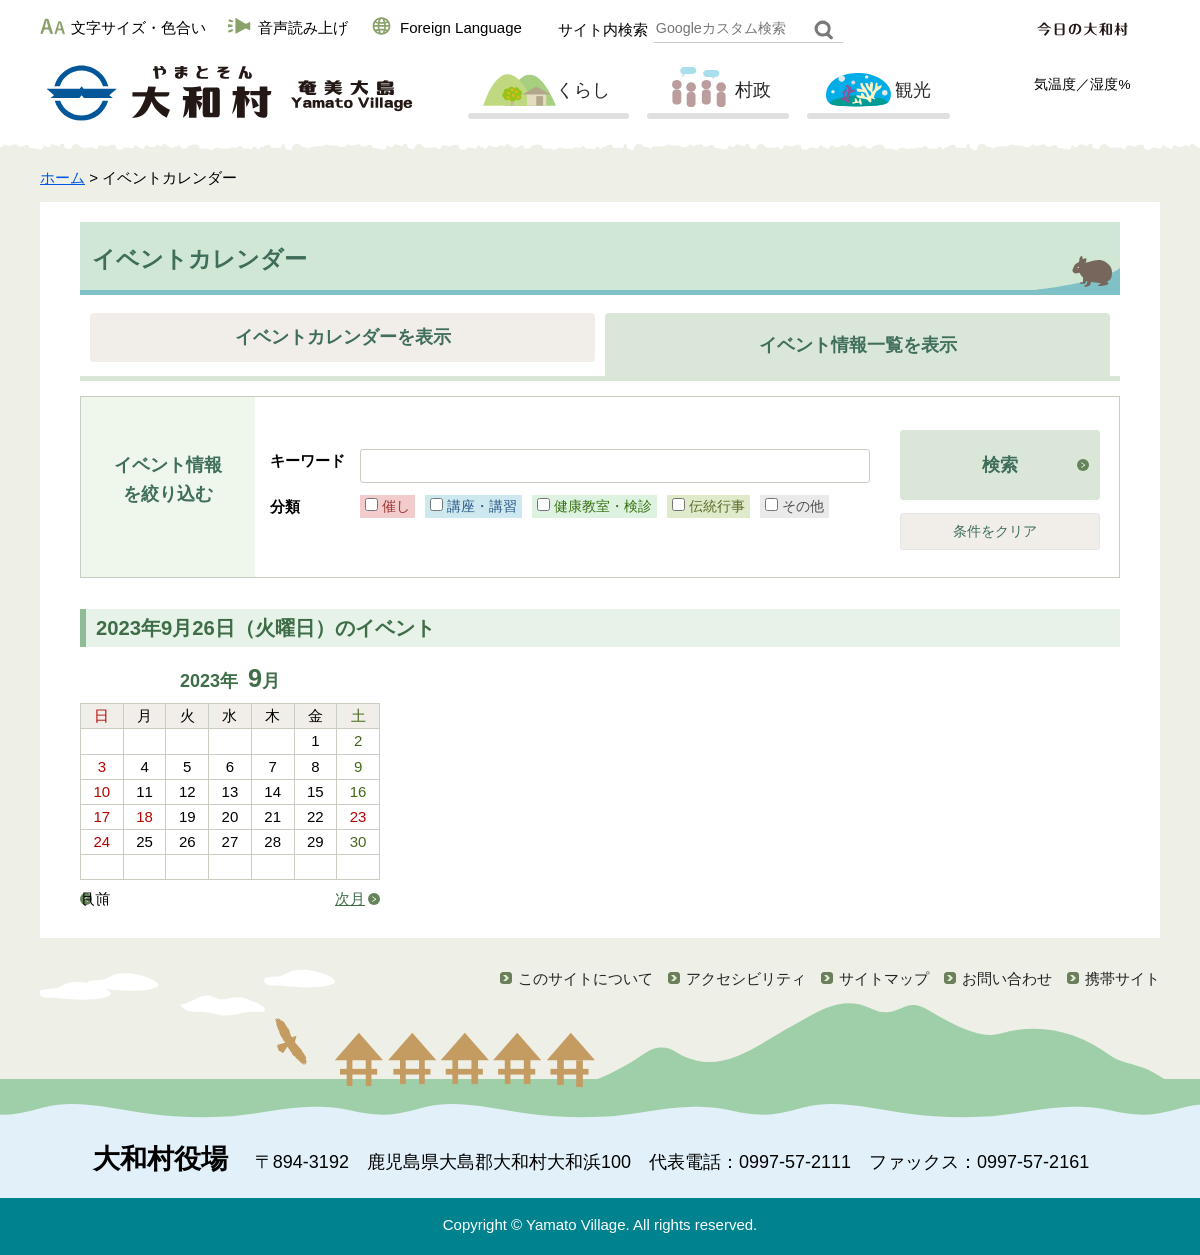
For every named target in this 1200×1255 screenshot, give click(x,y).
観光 (876, 91)
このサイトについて (585, 978)
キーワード (307, 460)
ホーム (62, 177)
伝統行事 (717, 506)
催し (396, 506)
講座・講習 (482, 506)
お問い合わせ (1007, 978)
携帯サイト (1122, 978)
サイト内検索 (603, 29)
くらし (546, 91)
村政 (716, 91)
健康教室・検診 (603, 506)
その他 (803, 506)
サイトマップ (884, 978)
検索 (1000, 465)
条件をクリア (995, 531)
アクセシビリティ (746, 978)
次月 (350, 898)
